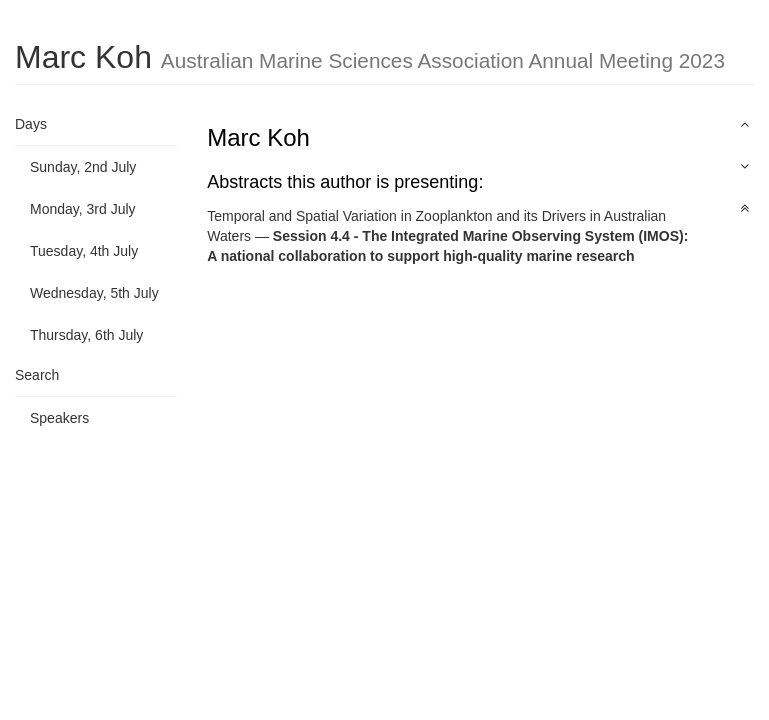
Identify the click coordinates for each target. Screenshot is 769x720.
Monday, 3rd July (83, 209)
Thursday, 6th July (86, 335)
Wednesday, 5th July (94, 293)
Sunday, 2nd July (83, 167)
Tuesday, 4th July (84, 251)
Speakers (59, 418)
